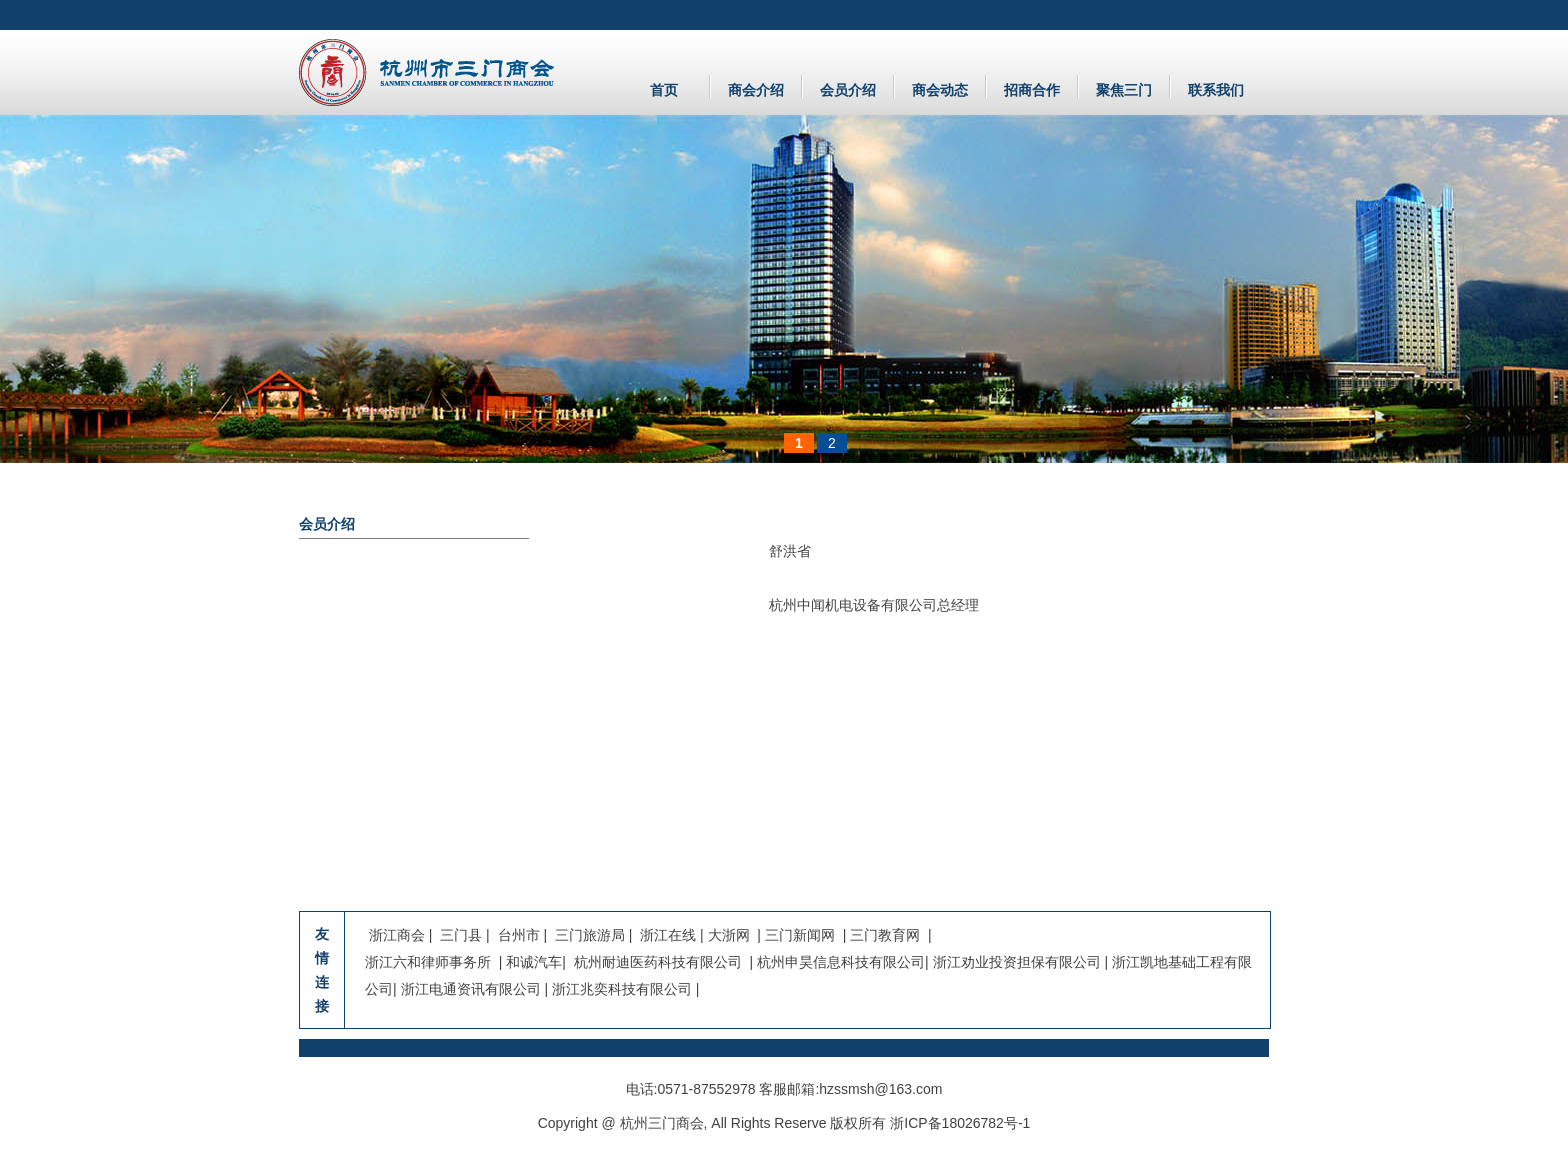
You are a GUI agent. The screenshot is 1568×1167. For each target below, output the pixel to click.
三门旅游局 (590, 935)
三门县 (463, 935)
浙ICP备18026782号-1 (960, 1123)
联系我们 (1216, 90)
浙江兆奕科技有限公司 (622, 989)
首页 (664, 90)
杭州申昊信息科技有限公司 (841, 962)
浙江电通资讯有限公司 (471, 989)
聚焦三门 (1124, 90)
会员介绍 (848, 90)
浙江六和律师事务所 (428, 962)
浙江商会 (399, 935)
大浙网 (729, 935)
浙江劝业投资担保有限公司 (1017, 962)
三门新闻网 (800, 935)
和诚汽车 (534, 962)
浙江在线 (668, 935)
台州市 (519, 935)
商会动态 (940, 90)
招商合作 (1032, 90)
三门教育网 (885, 935)
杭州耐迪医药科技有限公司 (656, 962)
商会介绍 (756, 90)
